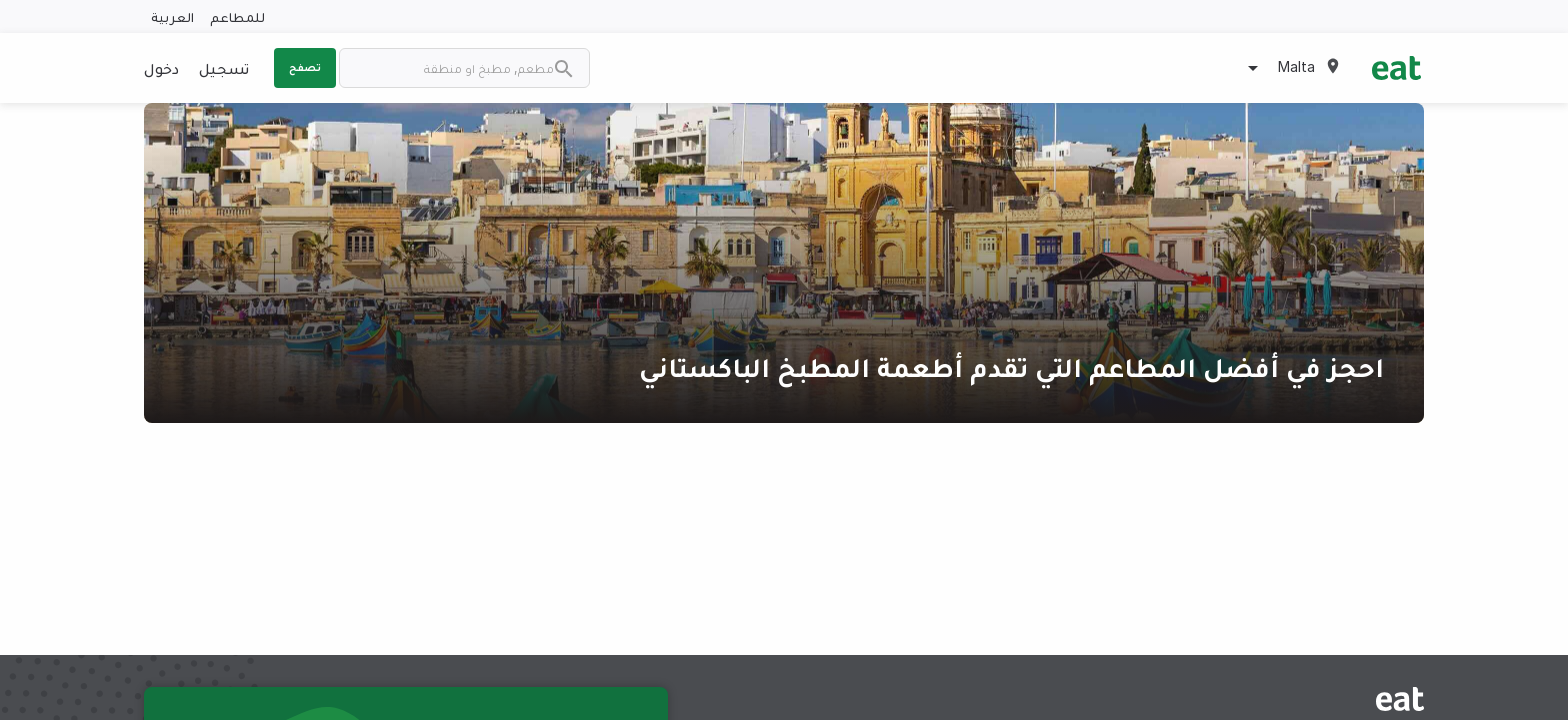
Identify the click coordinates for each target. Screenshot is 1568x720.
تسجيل (224, 68)
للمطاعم (237, 16)
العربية (172, 16)
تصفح (305, 67)
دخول (161, 68)
